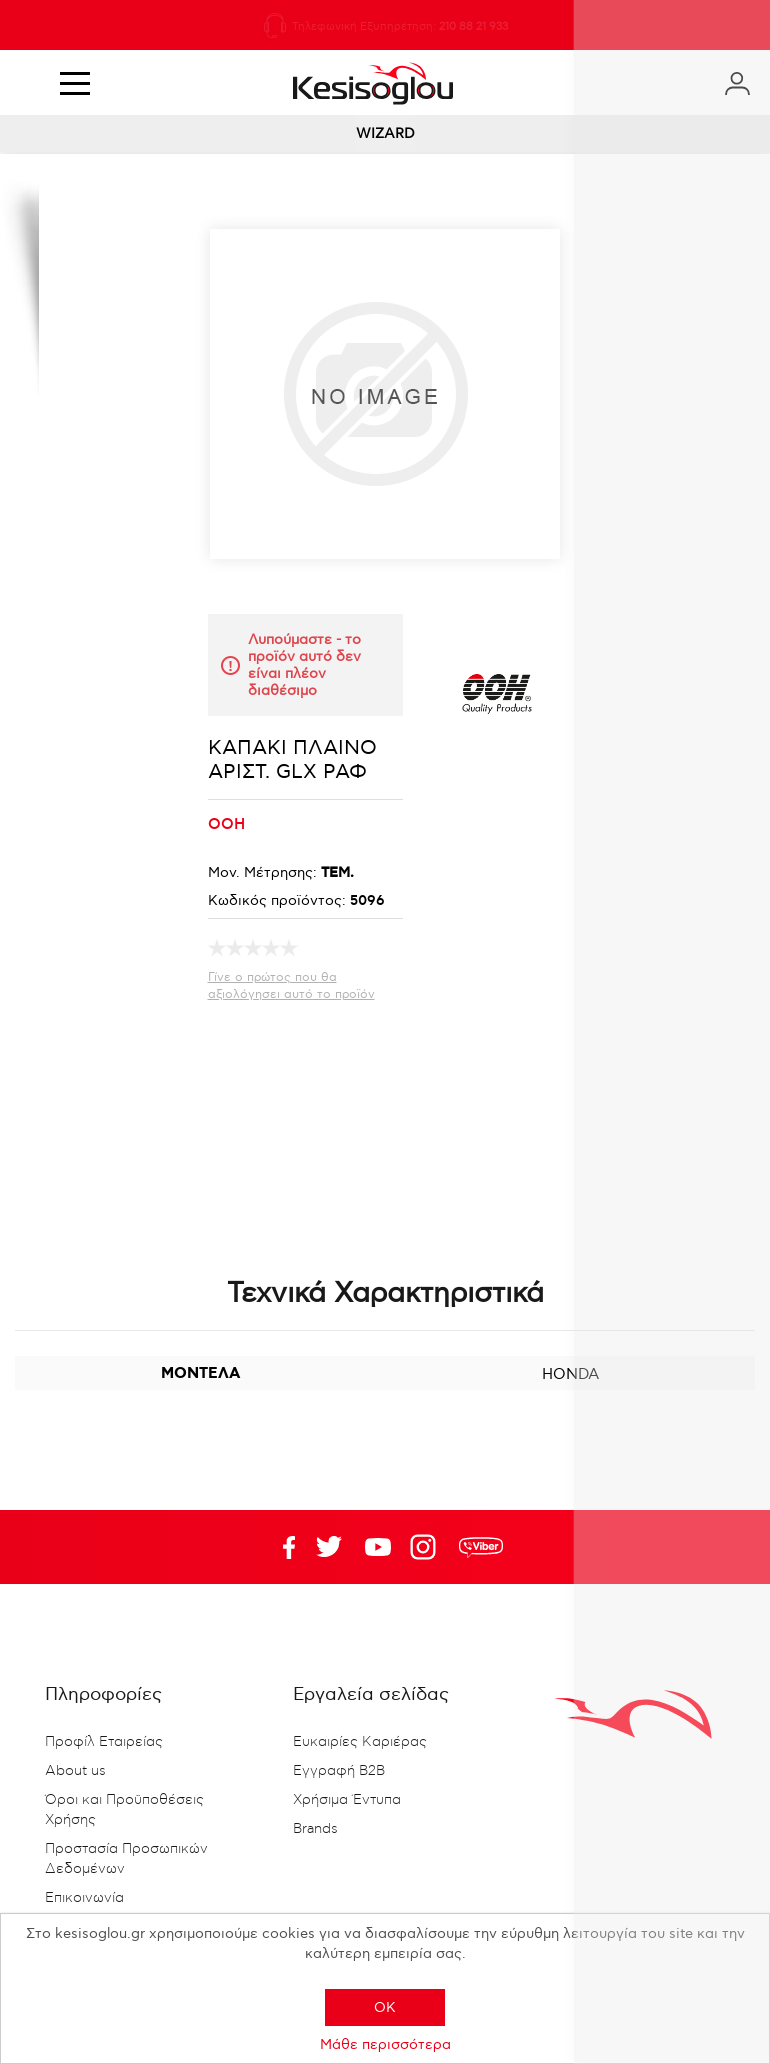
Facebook (280, 1547)
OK (385, 2007)
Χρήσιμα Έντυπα (347, 1800)
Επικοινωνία (84, 1898)
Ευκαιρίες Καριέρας (360, 1742)
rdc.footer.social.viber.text (481, 1547)
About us (75, 1771)
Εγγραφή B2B (339, 1771)
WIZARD (385, 133)
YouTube (329, 1547)
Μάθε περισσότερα (385, 2044)
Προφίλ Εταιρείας (104, 1742)
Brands (315, 1829)
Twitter (378, 1547)
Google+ (427, 1547)
